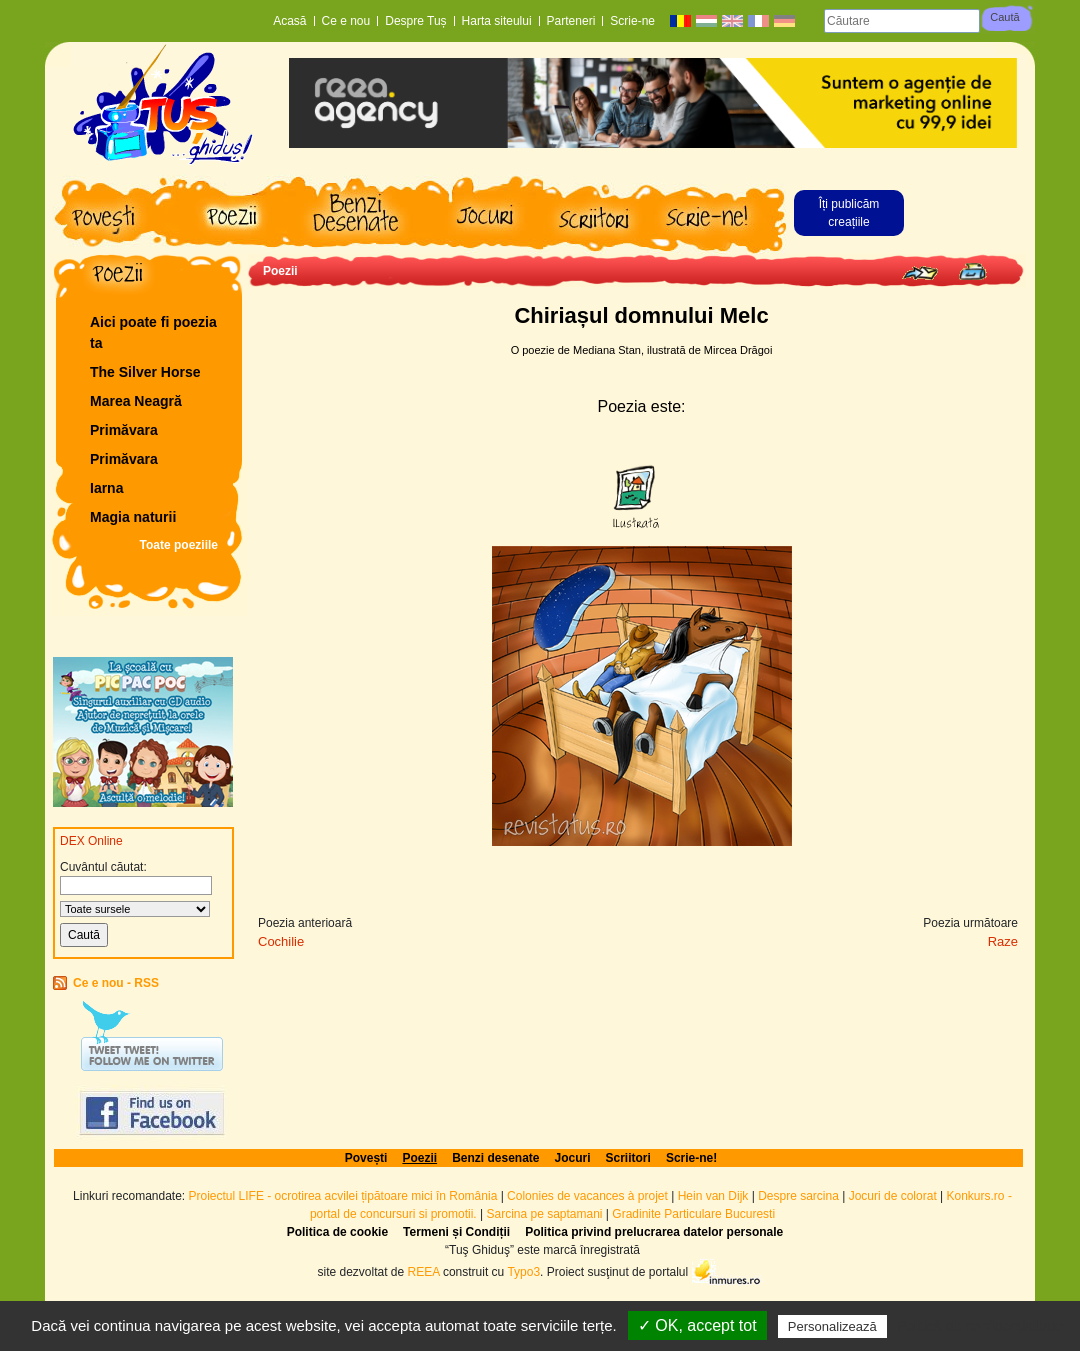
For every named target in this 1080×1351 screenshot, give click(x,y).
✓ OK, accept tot (697, 1325)
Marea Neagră (136, 401)
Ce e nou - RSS (116, 983)
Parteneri (571, 21)
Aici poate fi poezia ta (153, 332)
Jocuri (573, 1158)
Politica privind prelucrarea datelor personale (654, 1232)
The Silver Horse (145, 372)
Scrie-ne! (691, 1158)
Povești (366, 1158)
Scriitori (628, 1158)
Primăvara (124, 430)
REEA (424, 1271)
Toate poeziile (179, 545)
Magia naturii (133, 517)
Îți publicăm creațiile (849, 213)
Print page (972, 271)
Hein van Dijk (713, 1196)
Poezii (280, 271)
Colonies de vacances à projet (587, 1196)
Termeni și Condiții (456, 1232)
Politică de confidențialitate (980, 1326)
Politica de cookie (337, 1232)
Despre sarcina (798, 1196)
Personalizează (832, 1326)
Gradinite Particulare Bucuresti (693, 1214)
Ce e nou (346, 21)
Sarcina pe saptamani (544, 1214)
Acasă (289, 21)
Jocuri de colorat (894, 1196)
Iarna (106, 488)
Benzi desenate (495, 1158)
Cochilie (281, 941)
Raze (1003, 941)
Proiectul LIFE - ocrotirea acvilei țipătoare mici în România (343, 1196)
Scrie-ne (632, 21)
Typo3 (523, 1271)
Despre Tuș (415, 21)
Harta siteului (497, 21)
